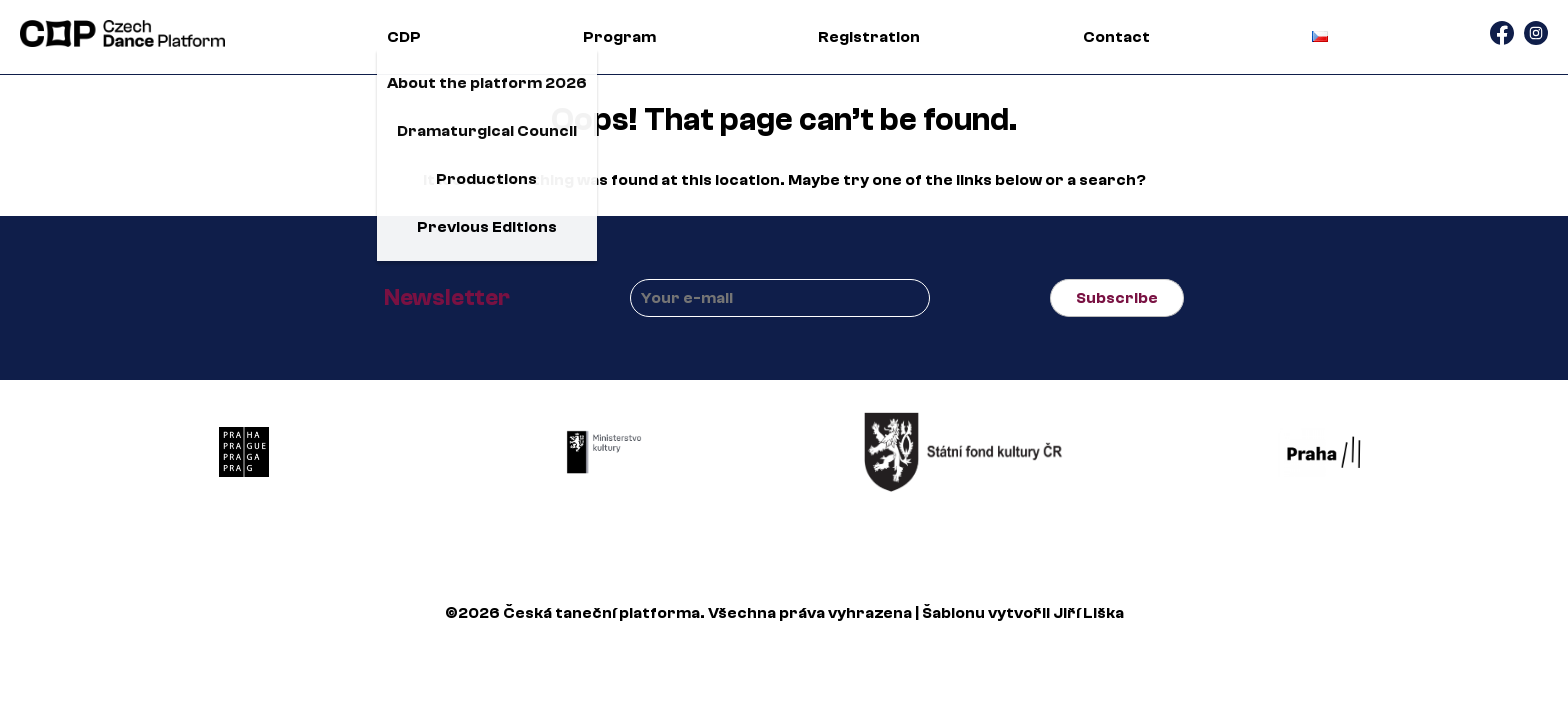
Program (619, 37)
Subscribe (1117, 298)
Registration (869, 37)
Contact (1116, 37)
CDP (404, 37)
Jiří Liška (1088, 613)
